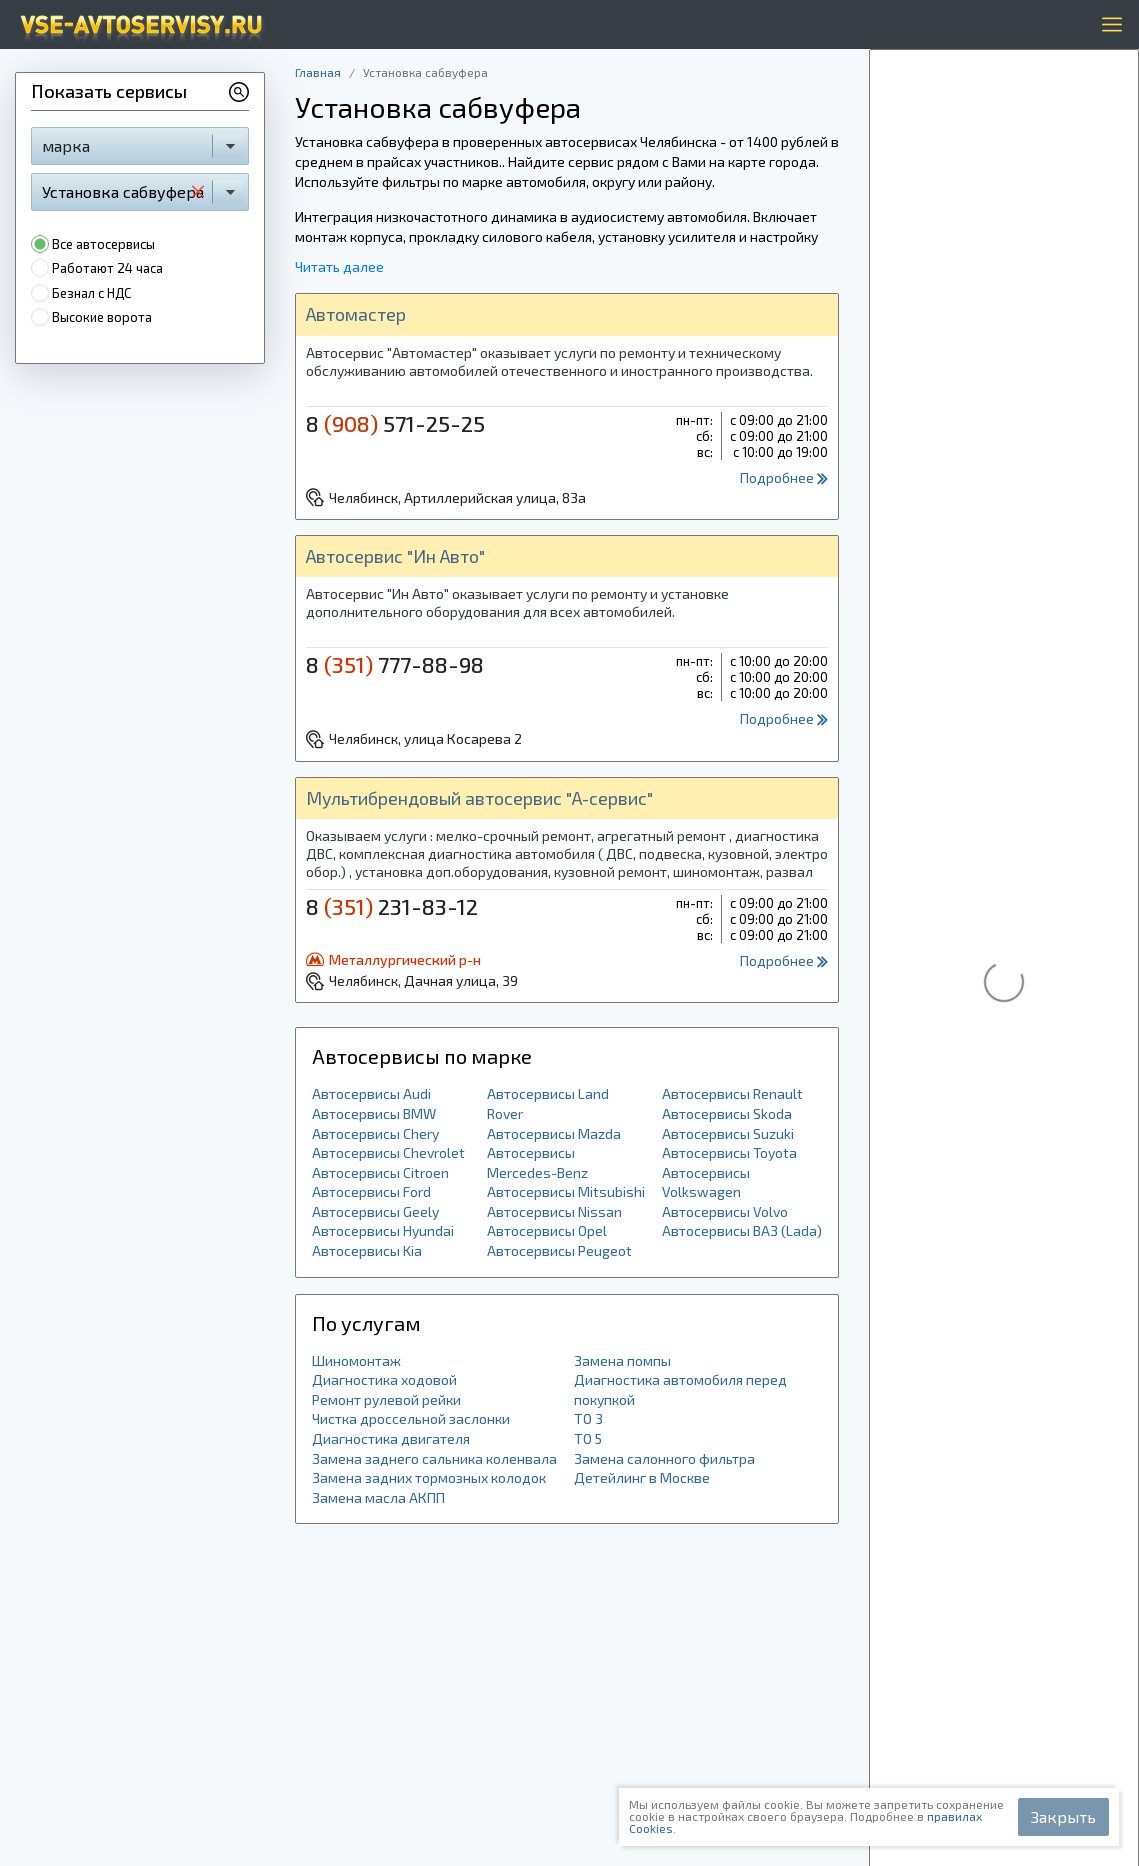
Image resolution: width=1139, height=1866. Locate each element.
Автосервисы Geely (375, 1211)
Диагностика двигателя (391, 1438)
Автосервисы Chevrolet (388, 1152)
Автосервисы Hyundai (383, 1230)
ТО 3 (588, 1418)
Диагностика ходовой (384, 1379)
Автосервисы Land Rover (548, 1103)
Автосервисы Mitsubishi (566, 1191)
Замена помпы (622, 1360)
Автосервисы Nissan (554, 1211)
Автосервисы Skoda (727, 1113)
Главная (318, 72)
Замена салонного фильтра (664, 1458)
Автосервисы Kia (367, 1250)
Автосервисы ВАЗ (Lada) (742, 1230)
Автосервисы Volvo (725, 1211)
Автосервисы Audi (371, 1093)
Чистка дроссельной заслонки (411, 1418)
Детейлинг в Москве (642, 1477)
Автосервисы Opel (547, 1230)
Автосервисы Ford (371, 1191)
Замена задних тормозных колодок (429, 1477)
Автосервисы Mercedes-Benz (537, 1162)
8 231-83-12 (392, 906)
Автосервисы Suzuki (728, 1133)
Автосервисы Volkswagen (706, 1182)
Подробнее (784, 477)
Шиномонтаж (356, 1360)
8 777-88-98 (395, 664)
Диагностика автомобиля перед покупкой (680, 1389)
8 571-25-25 (395, 423)
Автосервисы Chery (375, 1133)
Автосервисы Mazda (554, 1133)
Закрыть (1063, 1816)
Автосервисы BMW (374, 1113)
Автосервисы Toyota (729, 1152)
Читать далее (339, 266)
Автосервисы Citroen (380, 1172)
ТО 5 (588, 1438)
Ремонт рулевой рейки (386, 1399)
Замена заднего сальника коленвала (434, 1458)
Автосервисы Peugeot (559, 1250)
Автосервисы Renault (732, 1093)
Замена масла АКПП (378, 1497)
